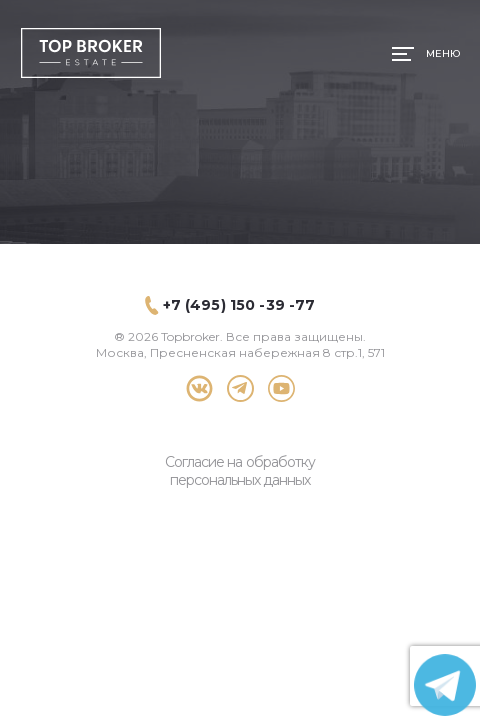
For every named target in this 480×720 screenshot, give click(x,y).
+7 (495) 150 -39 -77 (239, 305)
